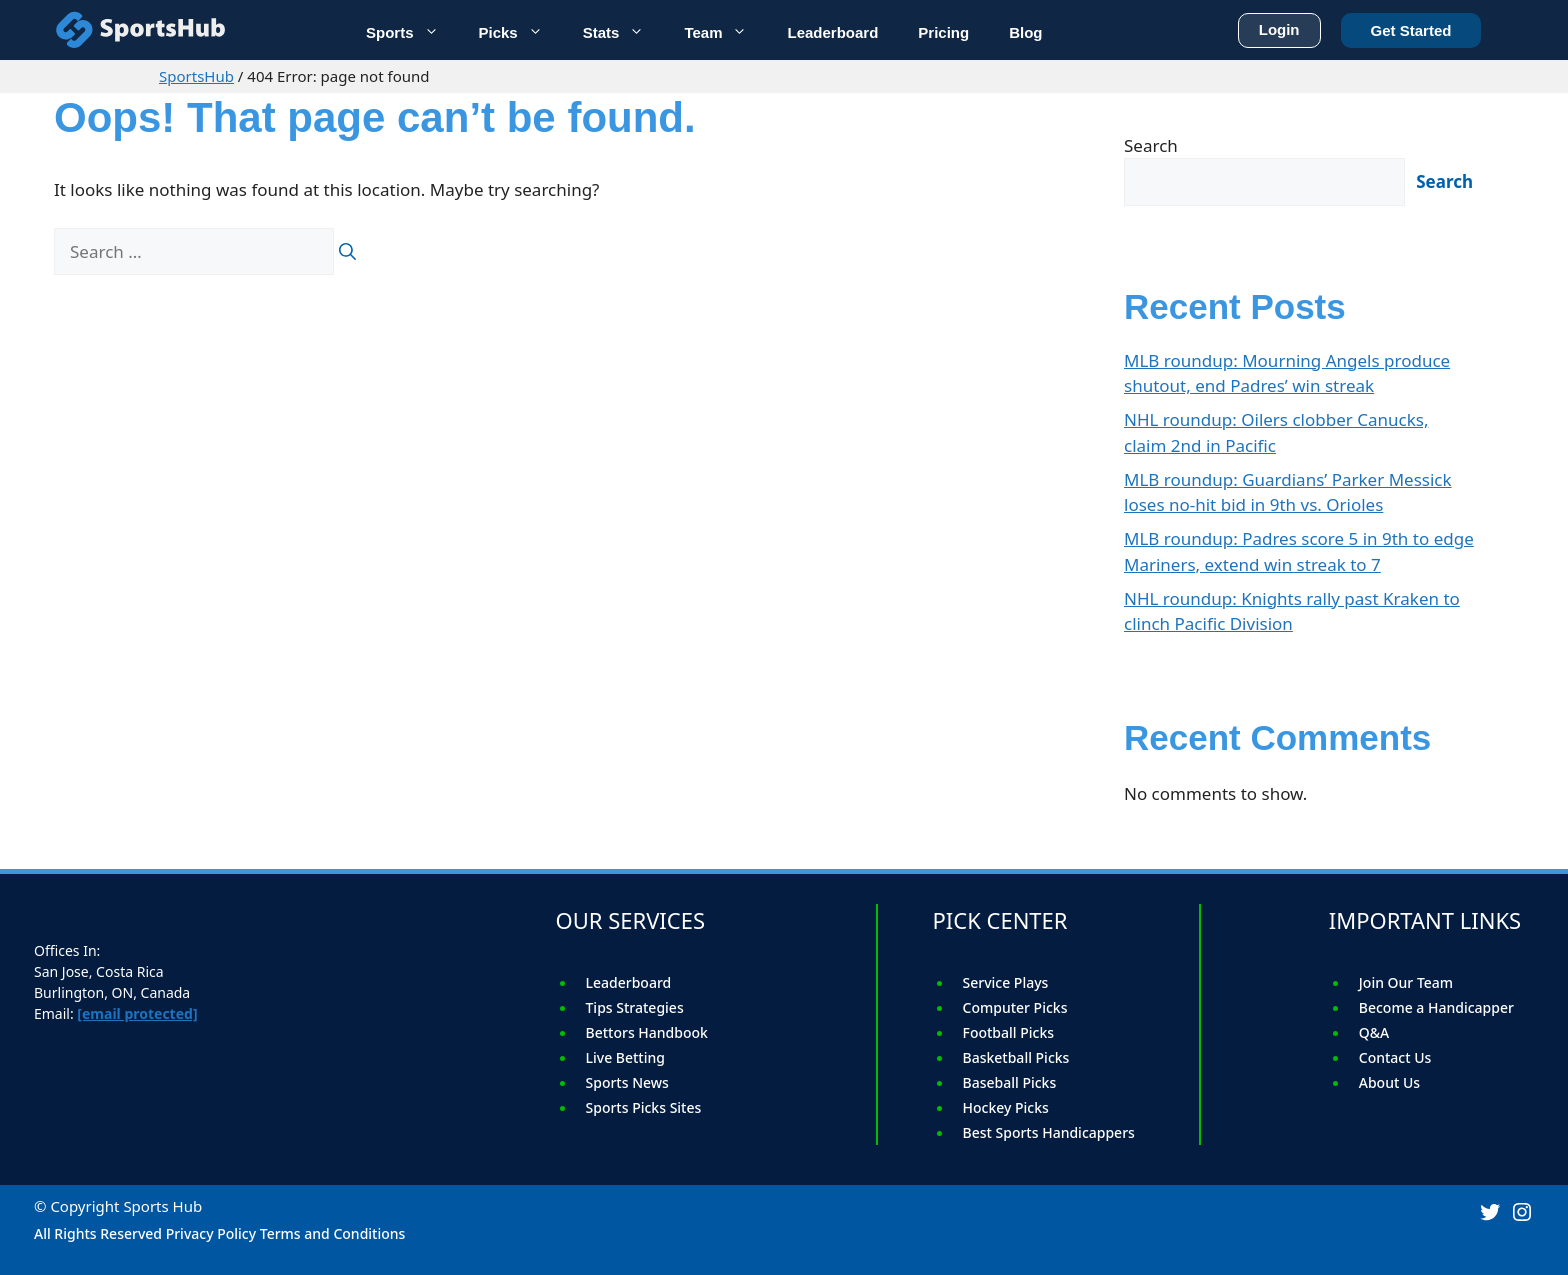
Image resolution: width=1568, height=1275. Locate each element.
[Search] (347, 252)
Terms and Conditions (333, 1233)
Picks (521, 30)
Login (1279, 26)
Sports (412, 30)
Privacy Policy (211, 1233)
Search (1151, 145)
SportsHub (196, 76)
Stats (624, 30)
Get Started (1411, 27)
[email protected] (137, 1013)
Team (725, 30)
